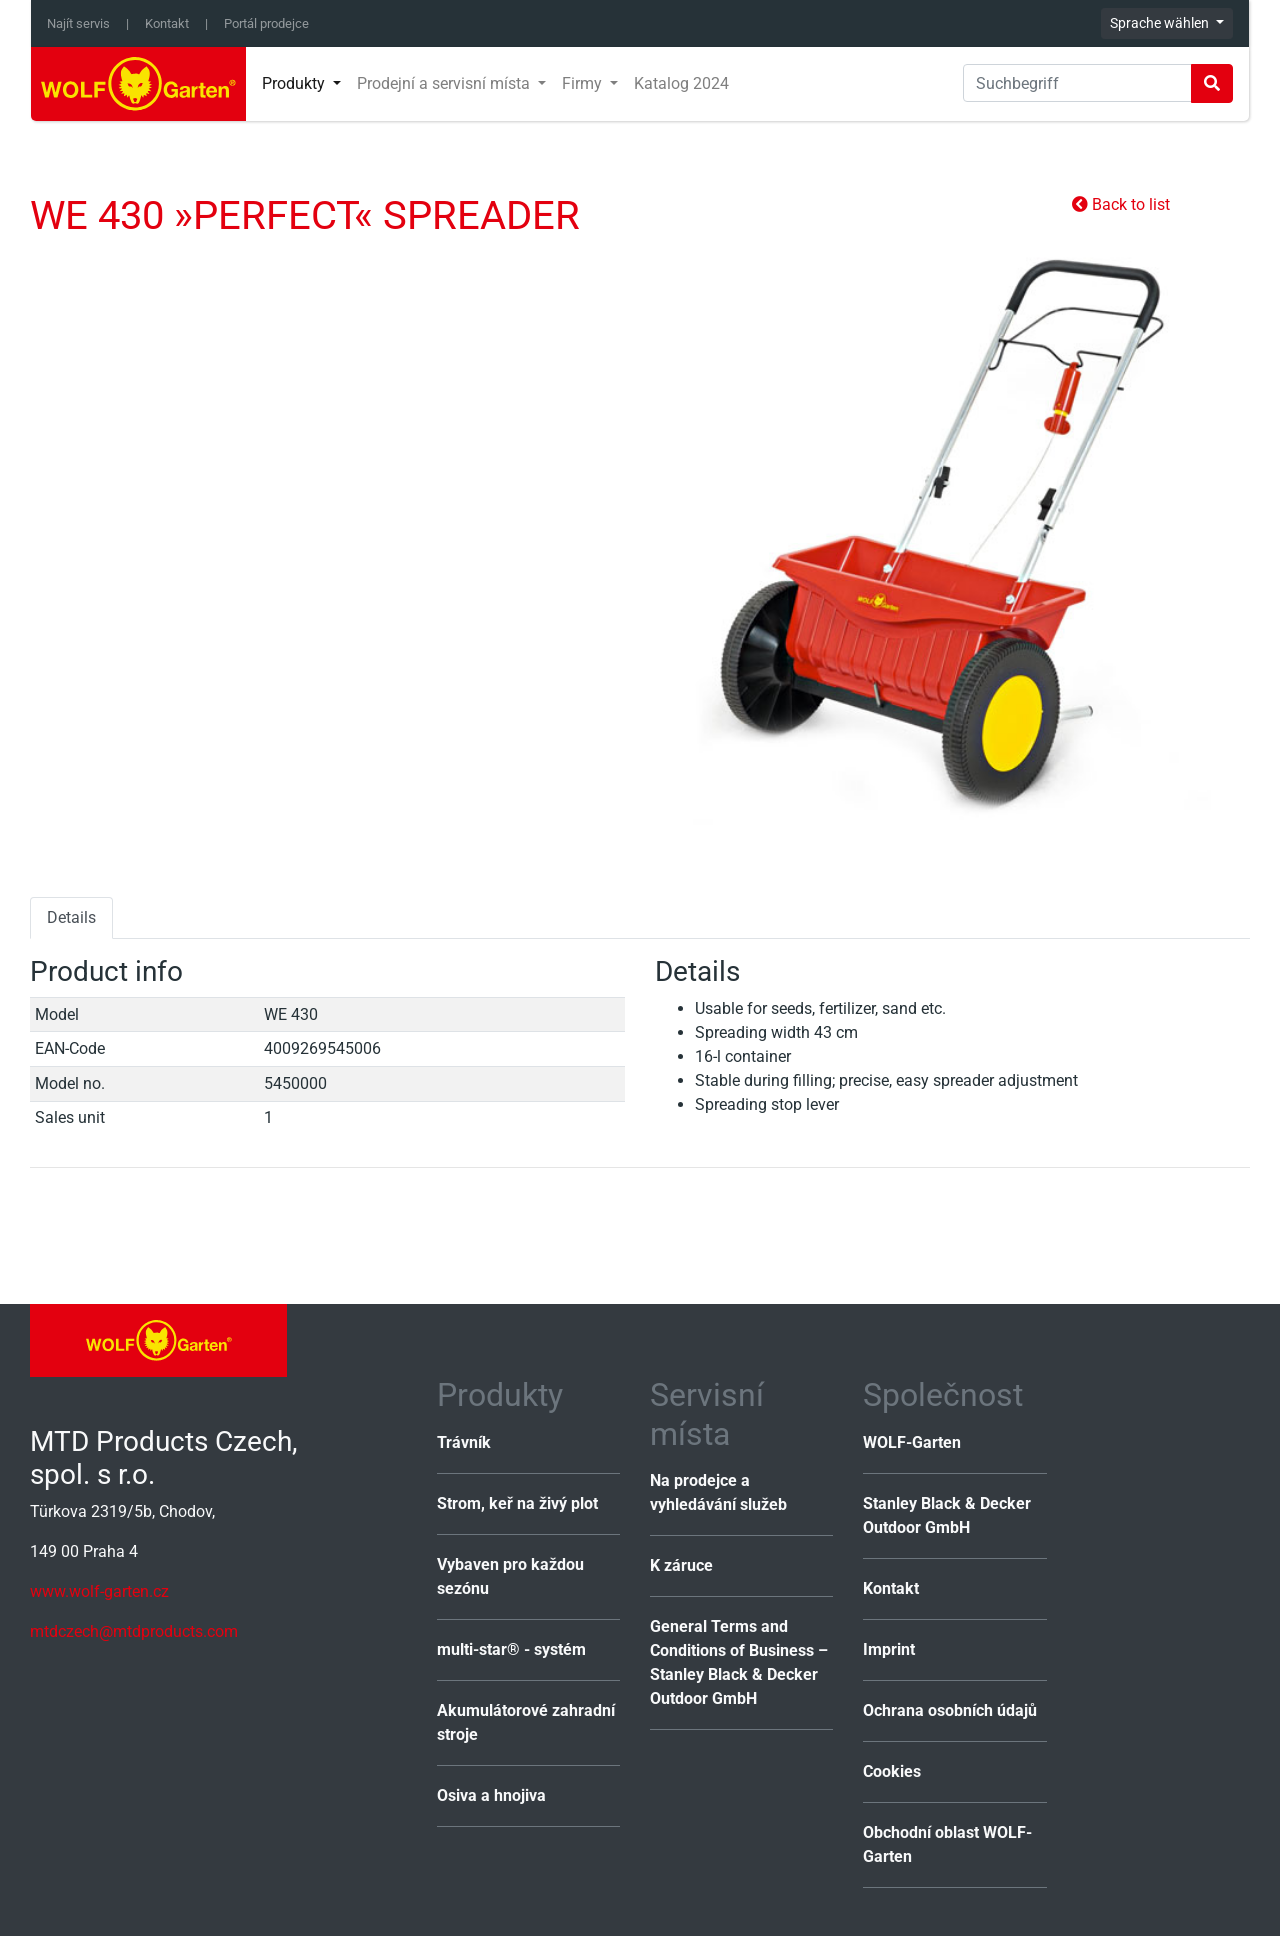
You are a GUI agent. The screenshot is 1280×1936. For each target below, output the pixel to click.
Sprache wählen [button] (1161, 23)
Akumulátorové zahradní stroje (526, 1722)
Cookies (892, 1771)
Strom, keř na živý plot (517, 1503)
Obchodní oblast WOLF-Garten (947, 1844)
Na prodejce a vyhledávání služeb (718, 1492)
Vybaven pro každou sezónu (510, 1576)
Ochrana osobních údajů (950, 1710)
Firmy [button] (584, 83)
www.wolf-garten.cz (99, 1591)
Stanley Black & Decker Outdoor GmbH (947, 1515)
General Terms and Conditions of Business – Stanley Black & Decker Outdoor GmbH (739, 1662)
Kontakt (167, 23)
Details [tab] (71, 917)
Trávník (464, 1442)
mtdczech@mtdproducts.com (134, 1631)
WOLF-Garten (912, 1442)
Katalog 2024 (681, 83)
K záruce (681, 1565)
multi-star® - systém (511, 1649)
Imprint (889, 1649)
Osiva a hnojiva (491, 1795)
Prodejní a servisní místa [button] (445, 83)
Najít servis (78, 23)
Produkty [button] (295, 83)
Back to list (1121, 204)
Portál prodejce (266, 23)
